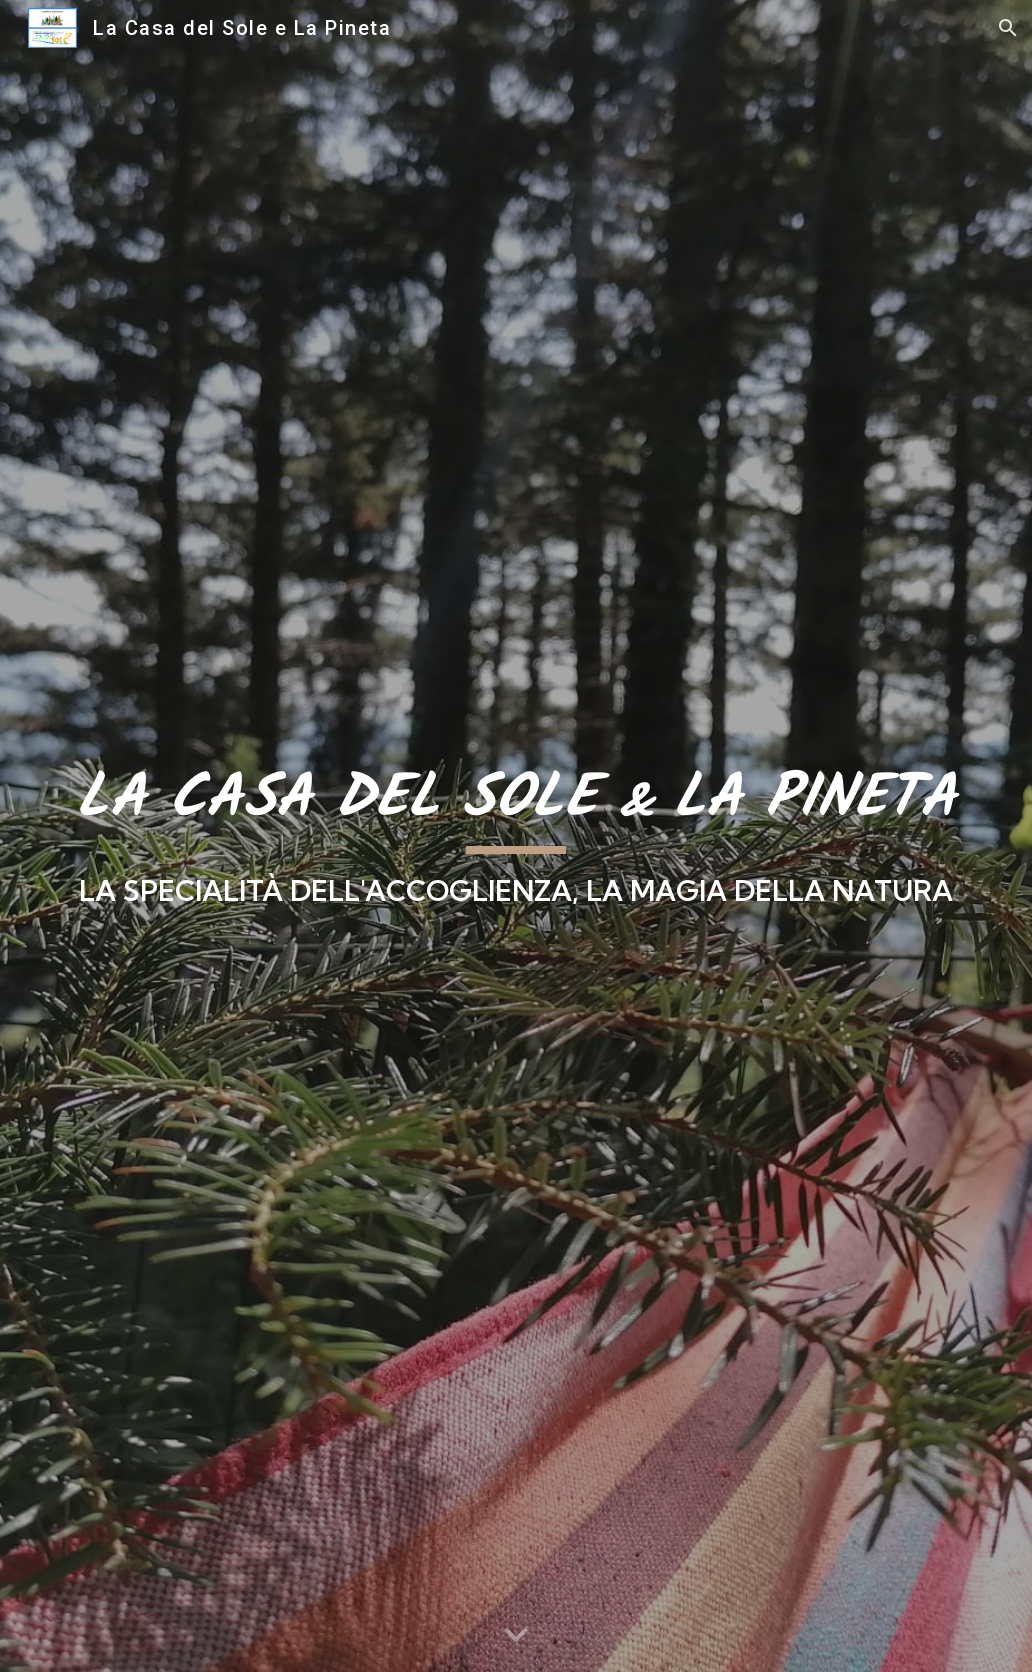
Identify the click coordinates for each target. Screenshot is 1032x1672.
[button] (1008, 28)
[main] (516, 836)
